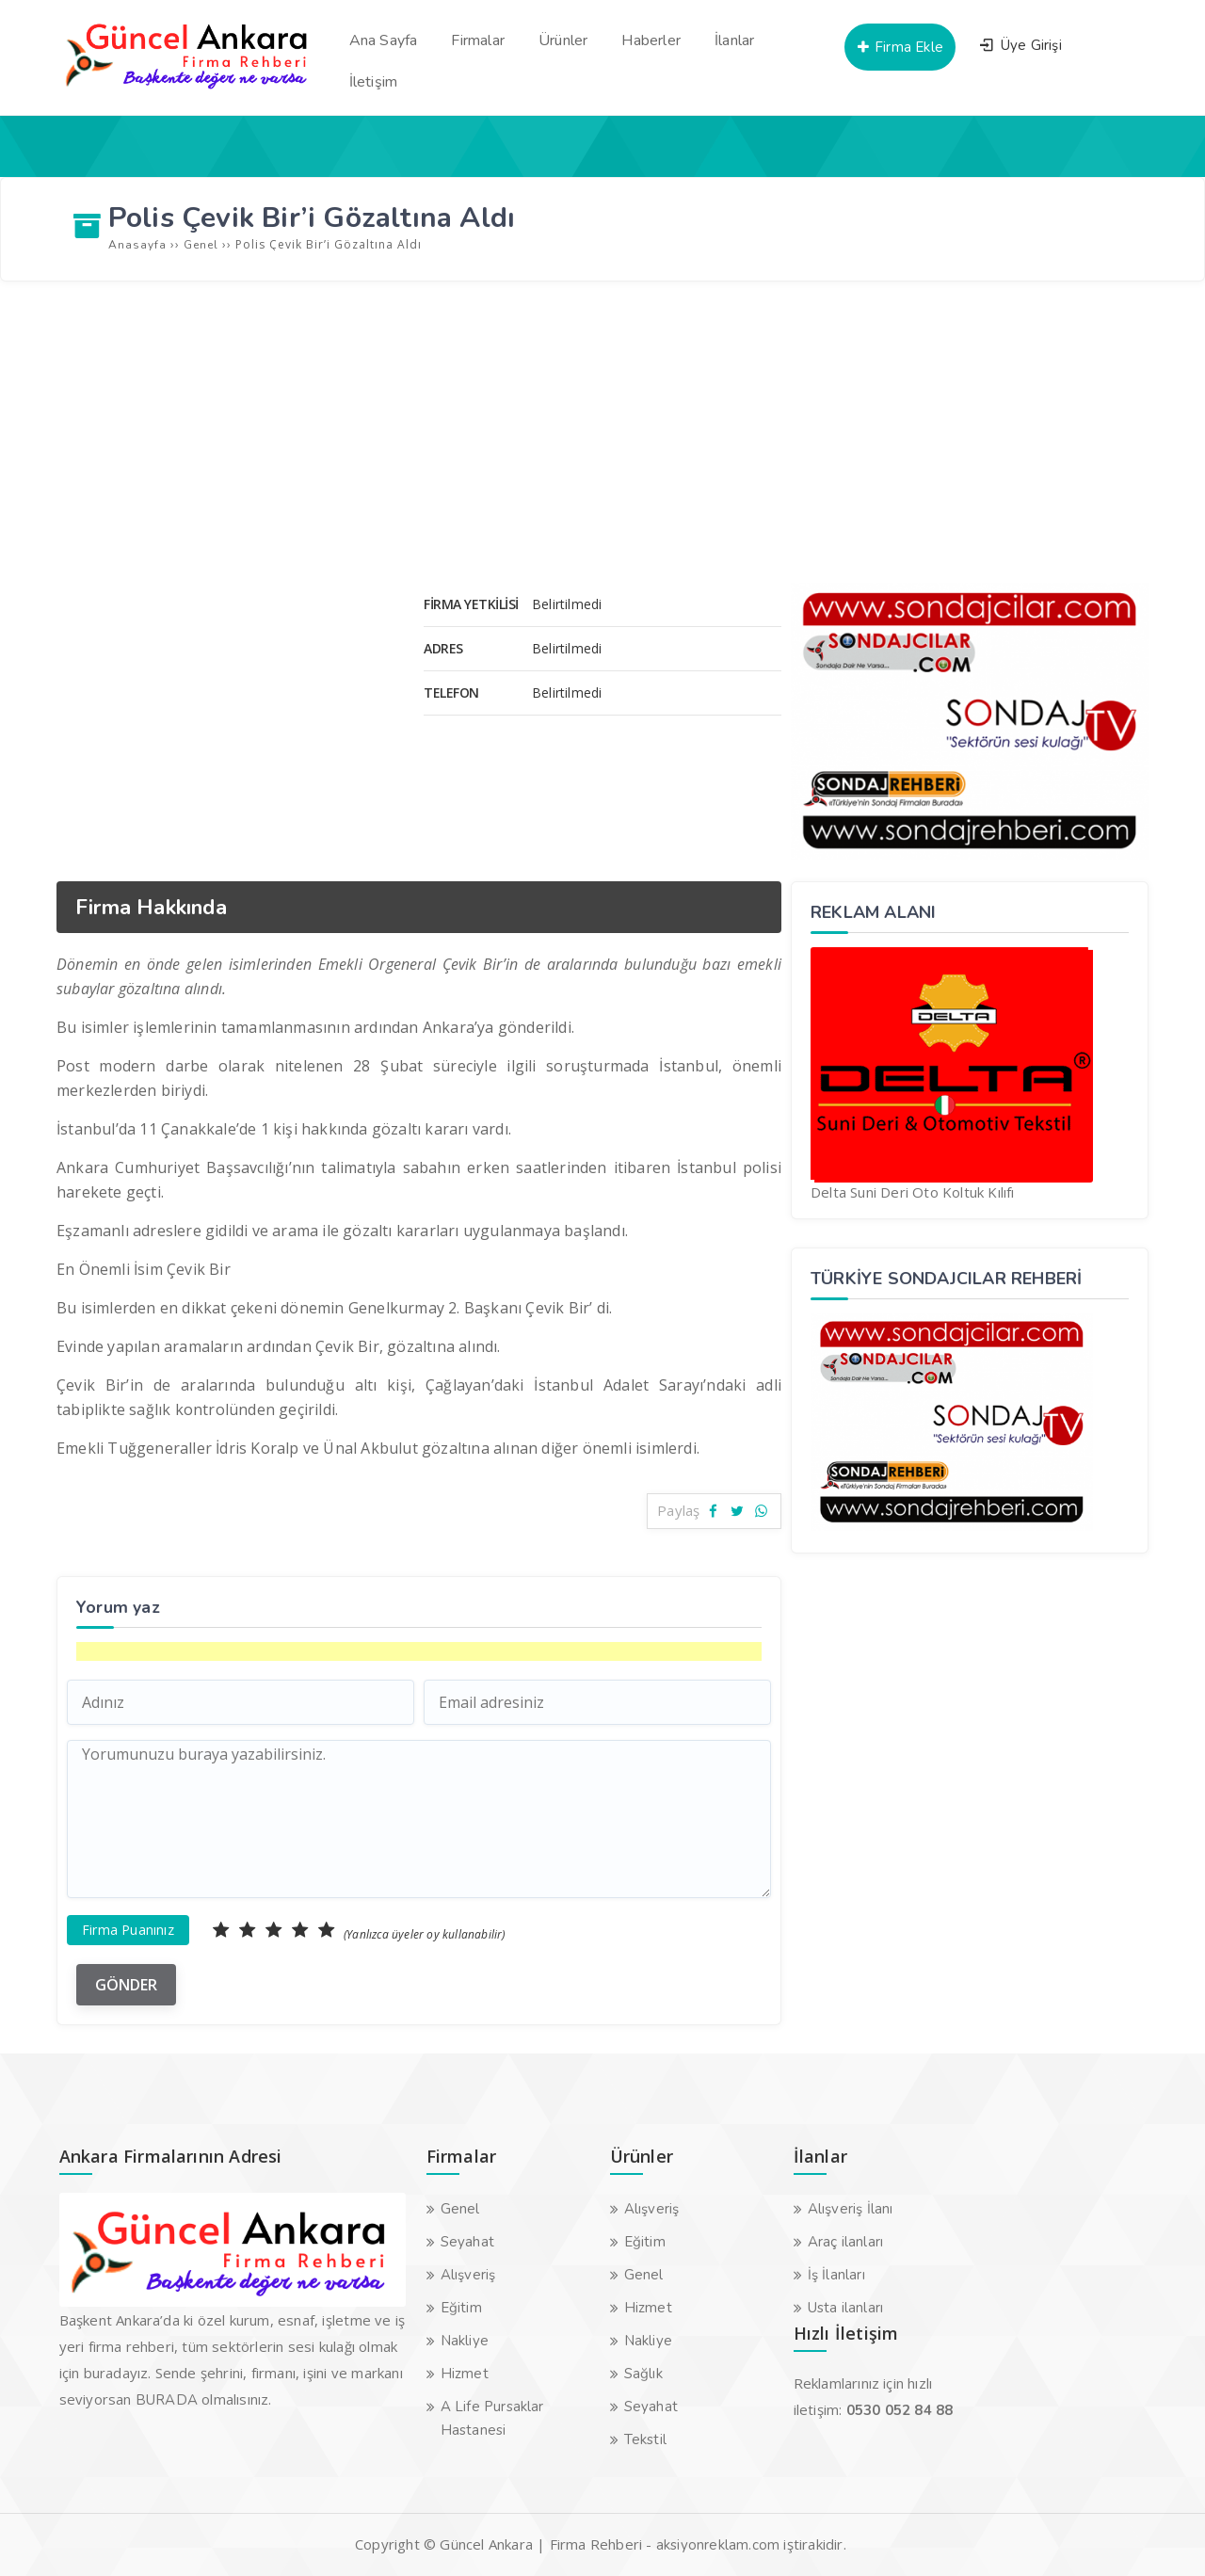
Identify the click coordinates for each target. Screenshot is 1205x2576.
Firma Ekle (900, 47)
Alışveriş (468, 2274)
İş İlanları (836, 2274)
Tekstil (645, 2439)
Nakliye (465, 2340)
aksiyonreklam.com (717, 2545)
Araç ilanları (846, 2241)
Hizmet (465, 2373)
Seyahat (467, 2241)
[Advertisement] (602, 432)
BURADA (167, 2400)
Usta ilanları (846, 2307)
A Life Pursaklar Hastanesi (492, 2418)
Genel (460, 2208)
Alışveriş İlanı (850, 2208)
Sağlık (643, 2373)
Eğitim (461, 2307)
